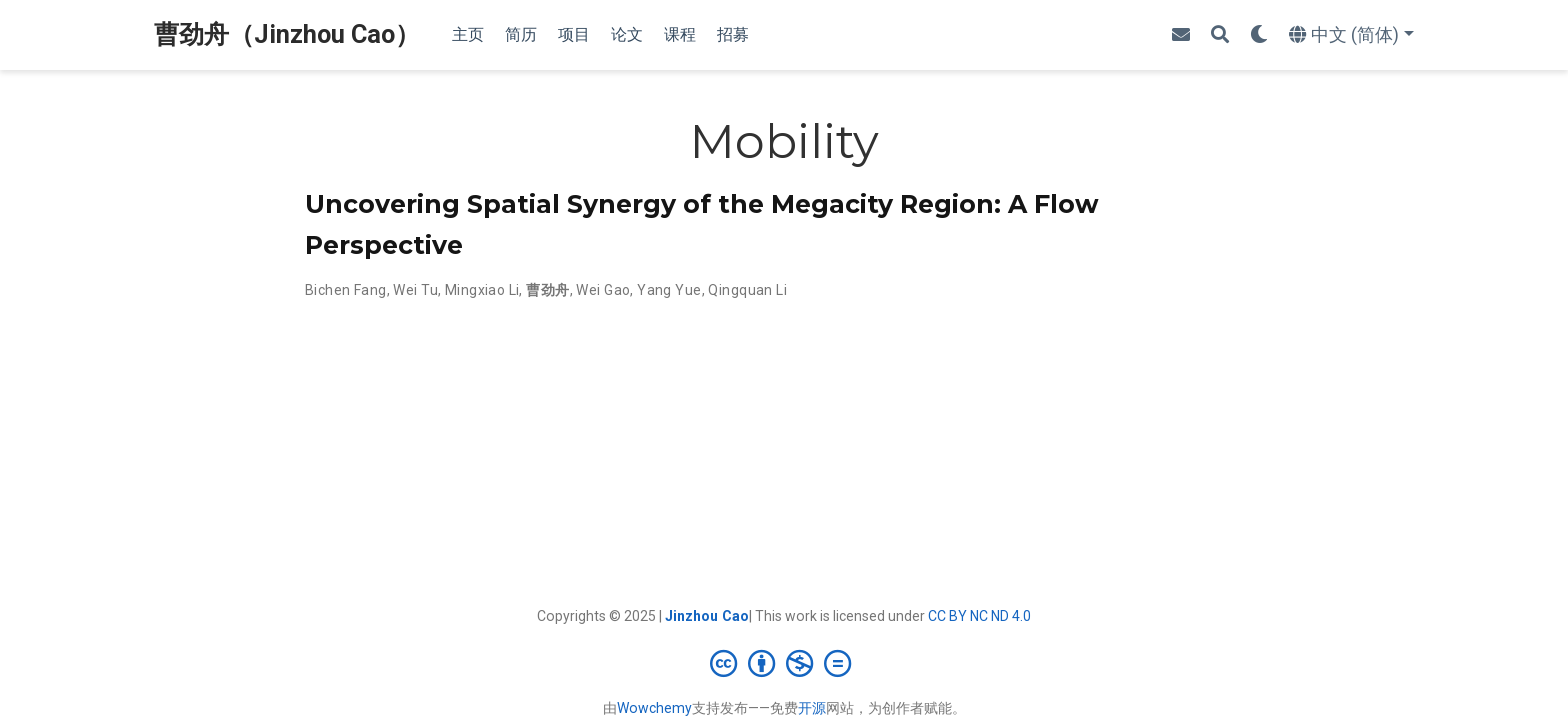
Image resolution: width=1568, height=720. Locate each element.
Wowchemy (654, 708)
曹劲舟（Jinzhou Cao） (287, 34)
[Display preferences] (1259, 35)
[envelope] (1181, 35)
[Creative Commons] (784, 663)
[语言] (1351, 35)
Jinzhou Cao (707, 616)
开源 (812, 708)
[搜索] (1220, 35)
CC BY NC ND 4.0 (979, 616)
